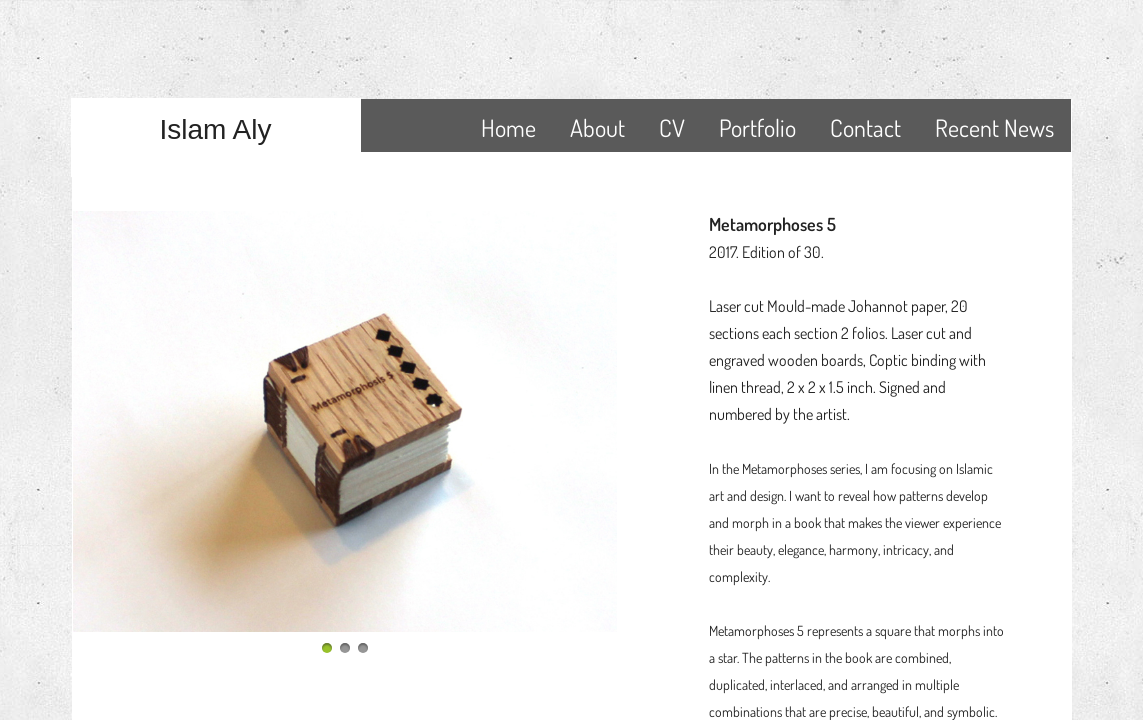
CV (672, 127)
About (597, 127)
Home (508, 127)
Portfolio (757, 127)
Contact (865, 127)
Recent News (994, 127)
